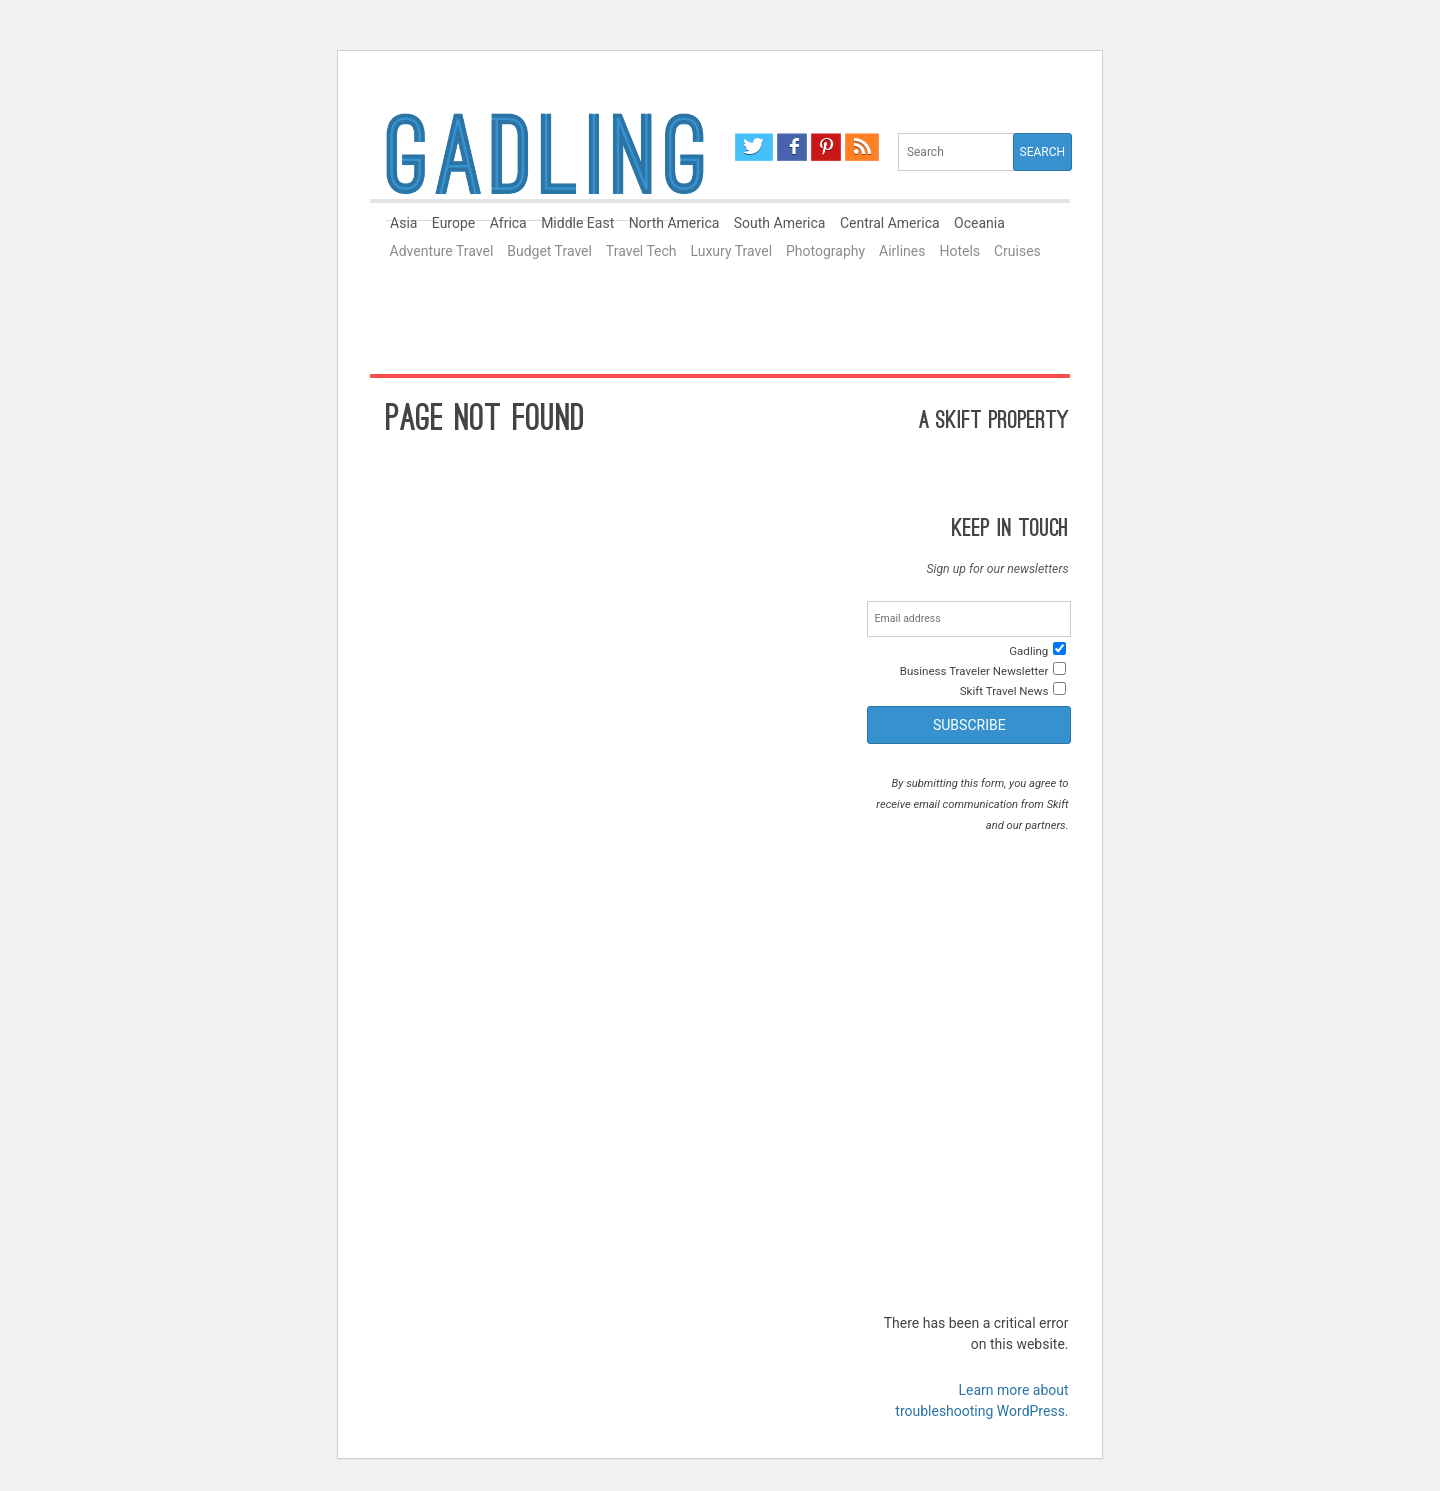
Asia (403, 223)
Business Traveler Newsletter (974, 671)
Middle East (577, 223)
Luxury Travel (731, 251)
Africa (508, 223)
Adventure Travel (442, 251)
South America (780, 223)
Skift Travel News (1004, 691)
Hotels (959, 251)
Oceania (979, 223)
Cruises (1017, 251)
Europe (453, 223)
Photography (825, 251)
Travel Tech (641, 251)
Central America (890, 223)
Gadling (545, 163)
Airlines (902, 251)
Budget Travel (549, 251)
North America (674, 223)
